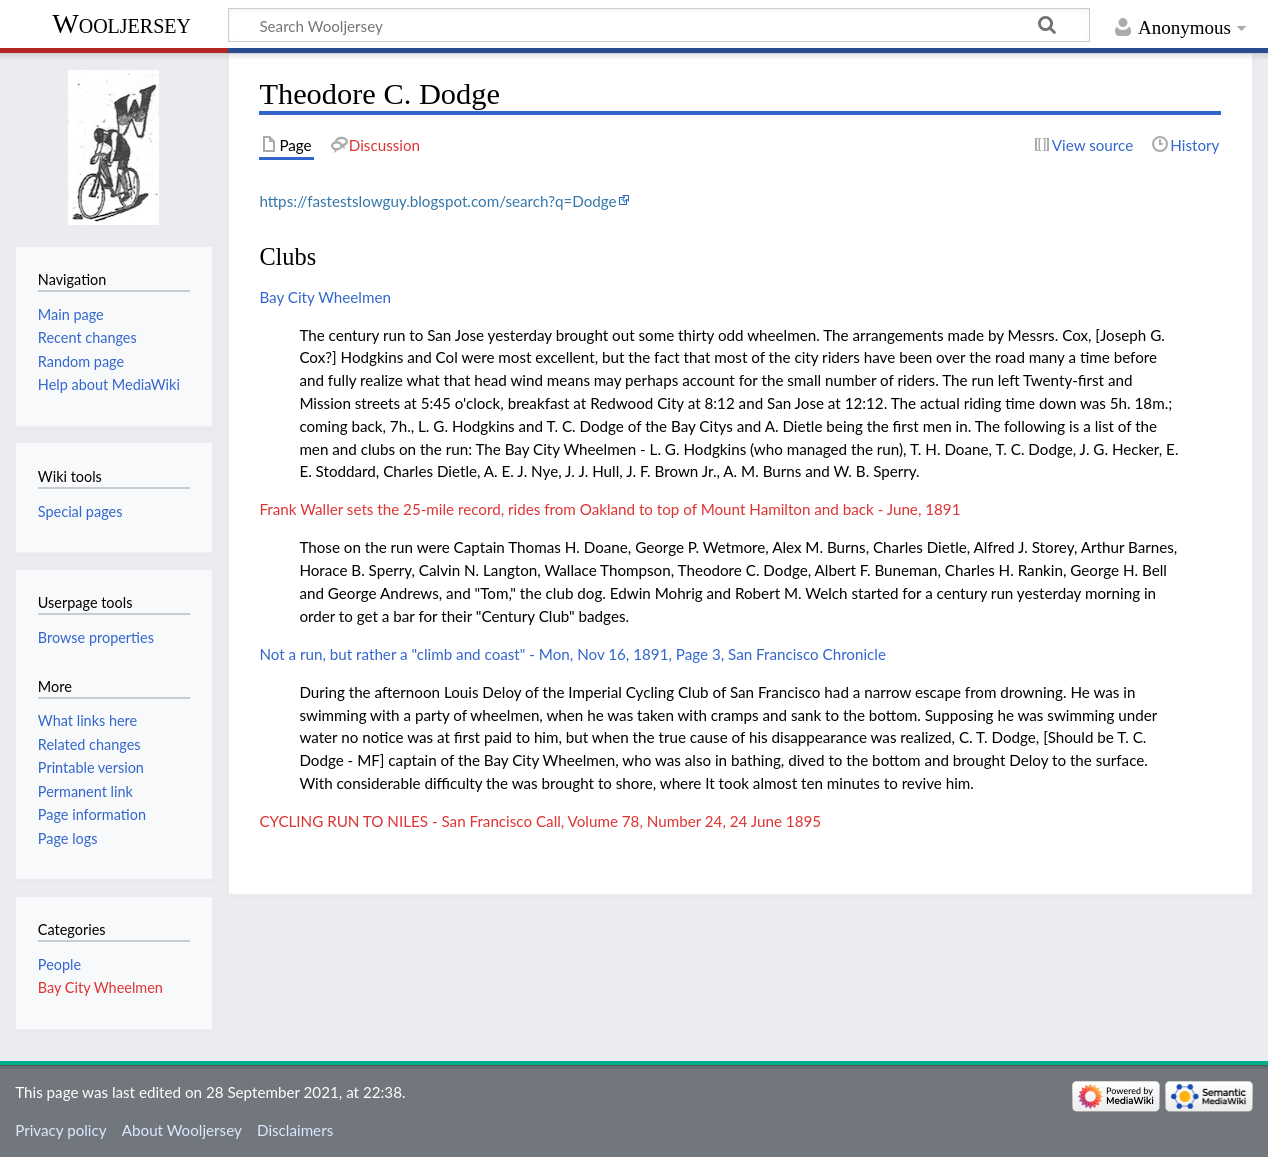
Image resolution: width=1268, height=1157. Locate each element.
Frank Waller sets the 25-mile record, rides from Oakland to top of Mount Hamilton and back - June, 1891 (609, 509)
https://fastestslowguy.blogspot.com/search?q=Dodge (437, 201)
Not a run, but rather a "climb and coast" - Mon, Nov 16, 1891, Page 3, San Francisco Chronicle (572, 654)
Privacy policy (60, 1130)
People (59, 964)
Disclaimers (295, 1130)
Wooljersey (121, 23)
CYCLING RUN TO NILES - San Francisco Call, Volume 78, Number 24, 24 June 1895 (540, 821)
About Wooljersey (182, 1130)
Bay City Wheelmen (325, 297)
